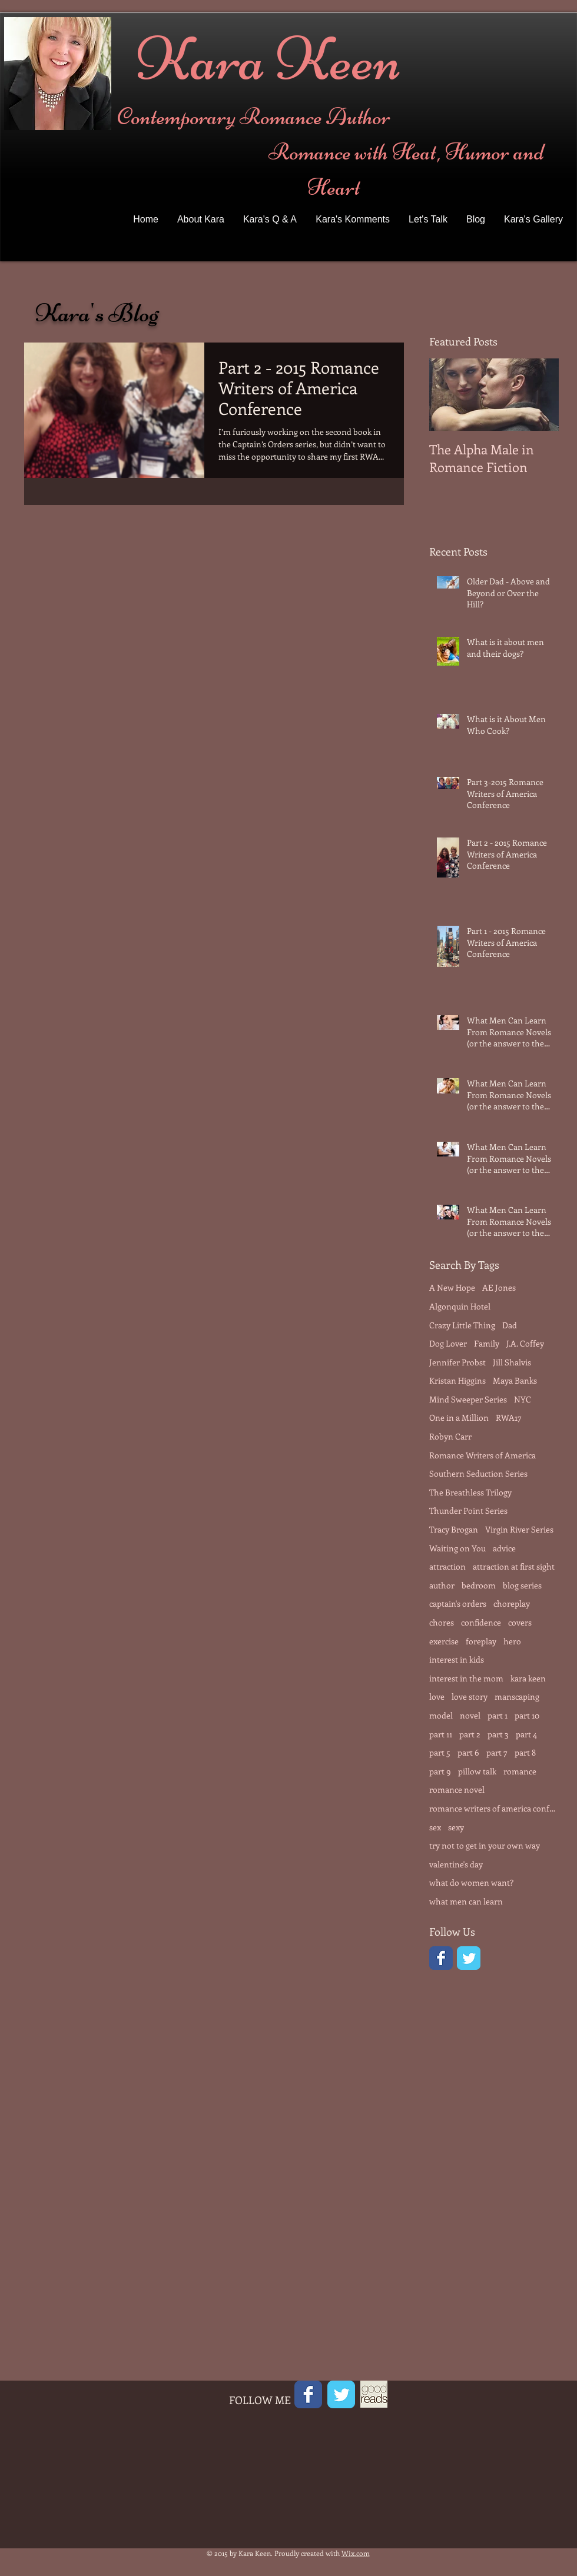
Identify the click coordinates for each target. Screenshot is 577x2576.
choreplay (511, 1603)
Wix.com (355, 2553)
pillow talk (477, 1771)
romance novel (457, 1789)
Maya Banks (515, 1380)
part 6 (468, 1752)
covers (520, 1622)
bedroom (479, 1585)
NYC (522, 1399)
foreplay (481, 1641)
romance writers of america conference (494, 1808)
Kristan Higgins (457, 1380)
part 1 (498, 1715)
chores (441, 1622)
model (441, 1715)
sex (435, 1827)
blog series (522, 1585)
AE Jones (499, 1287)
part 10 (527, 1715)
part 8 (525, 1752)
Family (486, 1343)
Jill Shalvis (512, 1362)
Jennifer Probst (457, 1362)
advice (504, 1548)
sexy (456, 1827)
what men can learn (466, 1901)
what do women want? (471, 1882)
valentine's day (456, 1864)
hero (512, 1641)
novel (470, 1715)
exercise (444, 1641)
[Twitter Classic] (468, 1958)
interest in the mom (466, 1678)
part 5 (439, 1752)
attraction (447, 1566)
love (437, 1696)
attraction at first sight (514, 1566)
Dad (509, 1325)
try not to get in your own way (484, 1845)
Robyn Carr (450, 1436)
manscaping (517, 1696)
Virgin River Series (519, 1529)
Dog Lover (448, 1343)
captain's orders (457, 1603)
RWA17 (509, 1417)
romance (519, 1771)
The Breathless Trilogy (470, 1492)
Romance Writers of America (482, 1455)
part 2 (469, 1734)
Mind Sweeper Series (468, 1399)
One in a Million (459, 1417)
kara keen (528, 1678)
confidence (481, 1622)
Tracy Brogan (453, 1529)
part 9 (440, 1771)
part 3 (498, 1734)
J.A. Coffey (525, 1343)
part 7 (497, 1752)
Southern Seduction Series (478, 1473)
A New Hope (452, 1287)
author (442, 1585)
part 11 (440, 1734)
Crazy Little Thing (462, 1325)
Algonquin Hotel (459, 1306)
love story (470, 1696)
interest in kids (456, 1659)
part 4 (526, 1734)
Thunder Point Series (468, 1510)
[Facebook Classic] (441, 1958)
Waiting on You (457, 1548)
